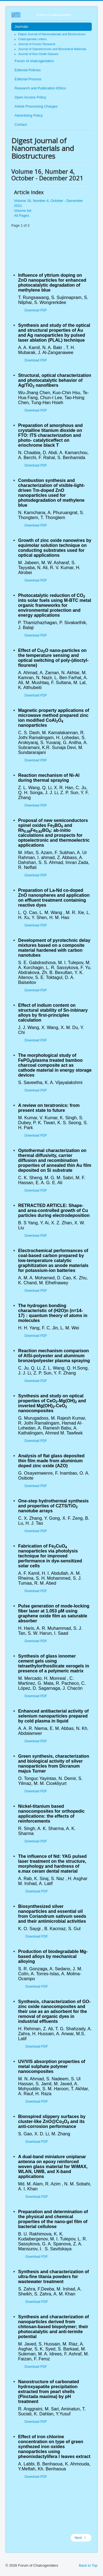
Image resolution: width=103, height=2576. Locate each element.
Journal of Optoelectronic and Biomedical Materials (52, 49)
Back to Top (88, 2565)
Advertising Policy (29, 115)
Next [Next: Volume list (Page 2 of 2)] (80, 2538)
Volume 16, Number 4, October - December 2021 (48, 203)
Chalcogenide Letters (32, 39)
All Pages (21, 215)
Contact (21, 124)
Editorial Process (28, 79)
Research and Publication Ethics (40, 88)
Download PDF (35, 310)
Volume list (22, 211)
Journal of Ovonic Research (36, 44)
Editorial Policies (28, 70)
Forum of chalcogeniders (34, 61)
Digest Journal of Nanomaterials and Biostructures (51, 34)
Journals (21, 26)
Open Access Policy (30, 97)
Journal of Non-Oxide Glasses (38, 54)
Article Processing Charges (36, 106)
